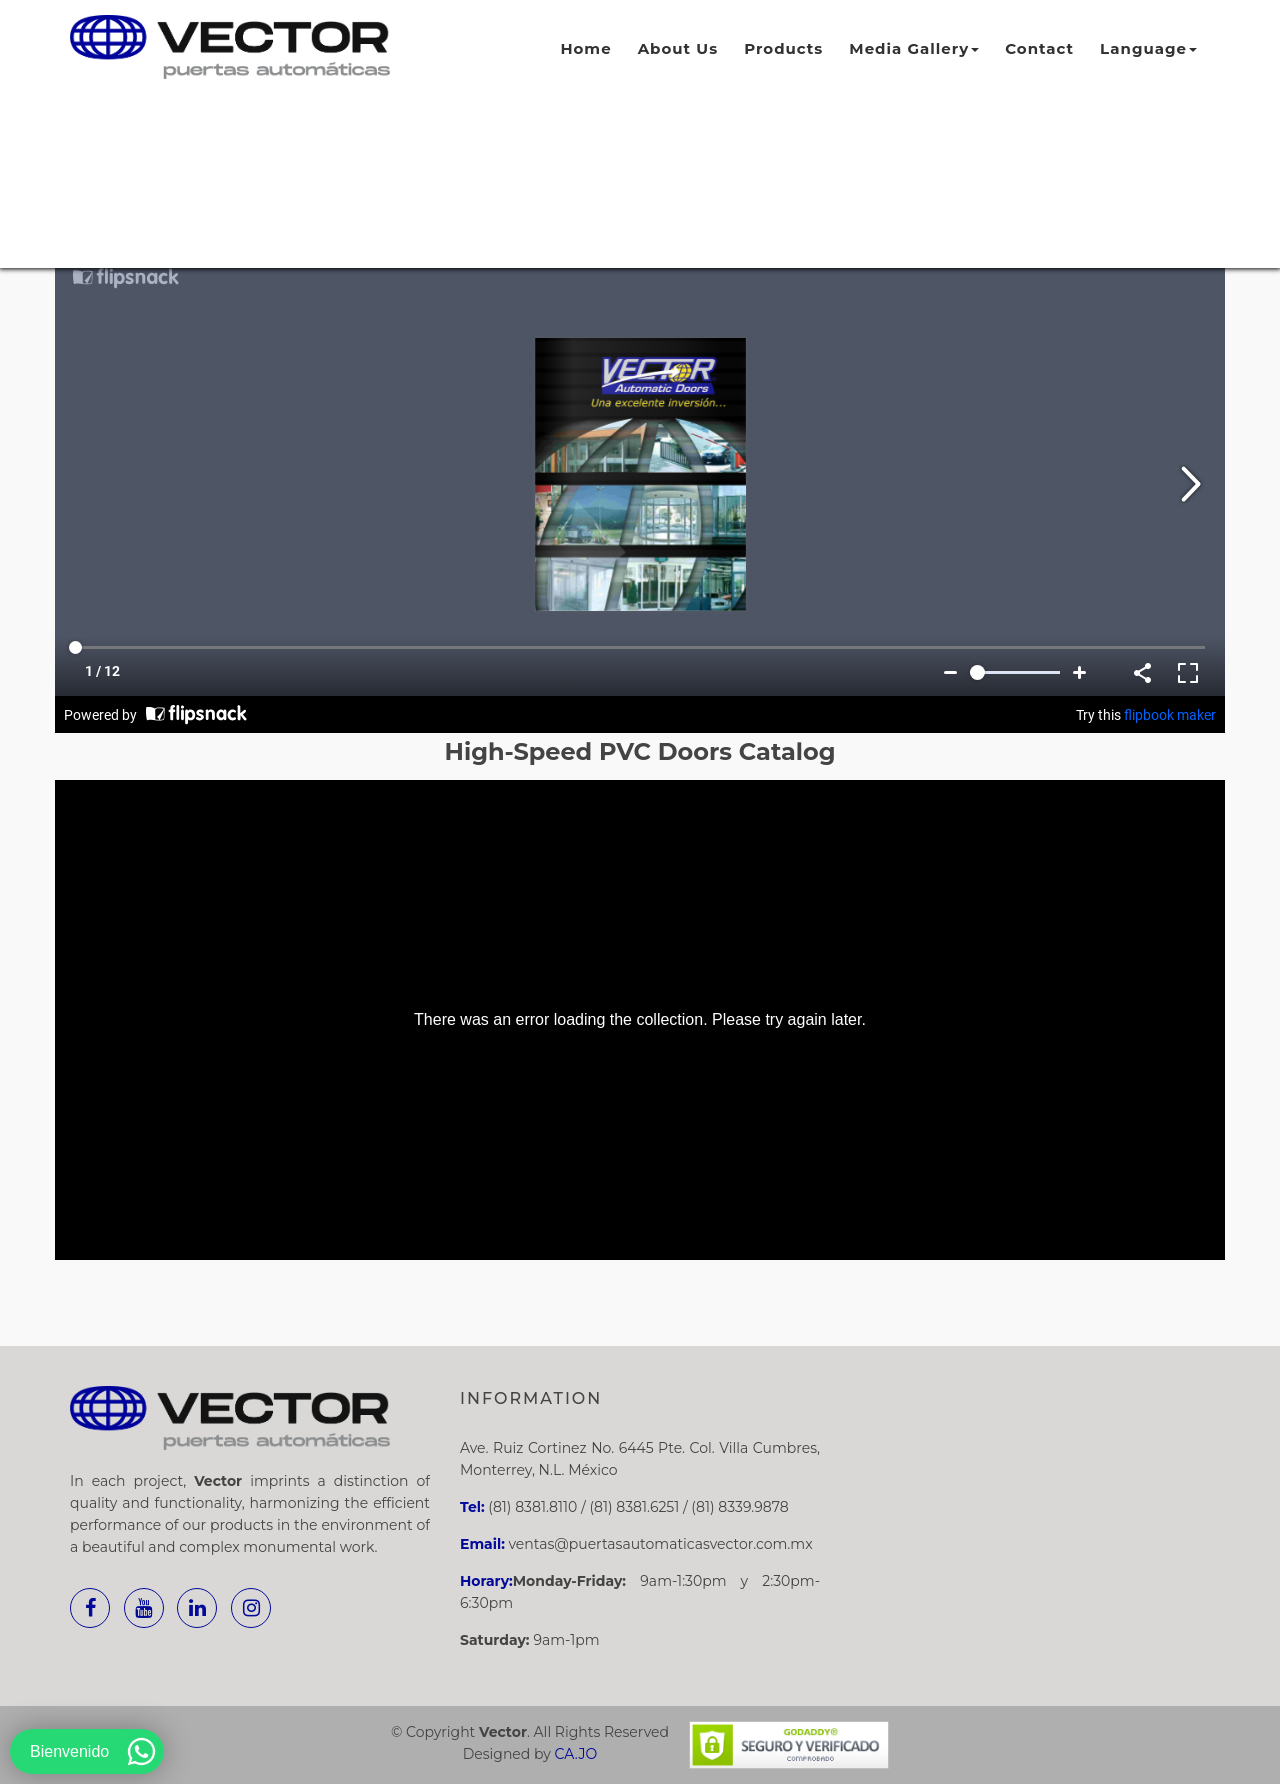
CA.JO (576, 1754)
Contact (1039, 48)
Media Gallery (914, 48)
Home (585, 48)
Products (783, 48)
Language (1148, 48)
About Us (678, 48)
